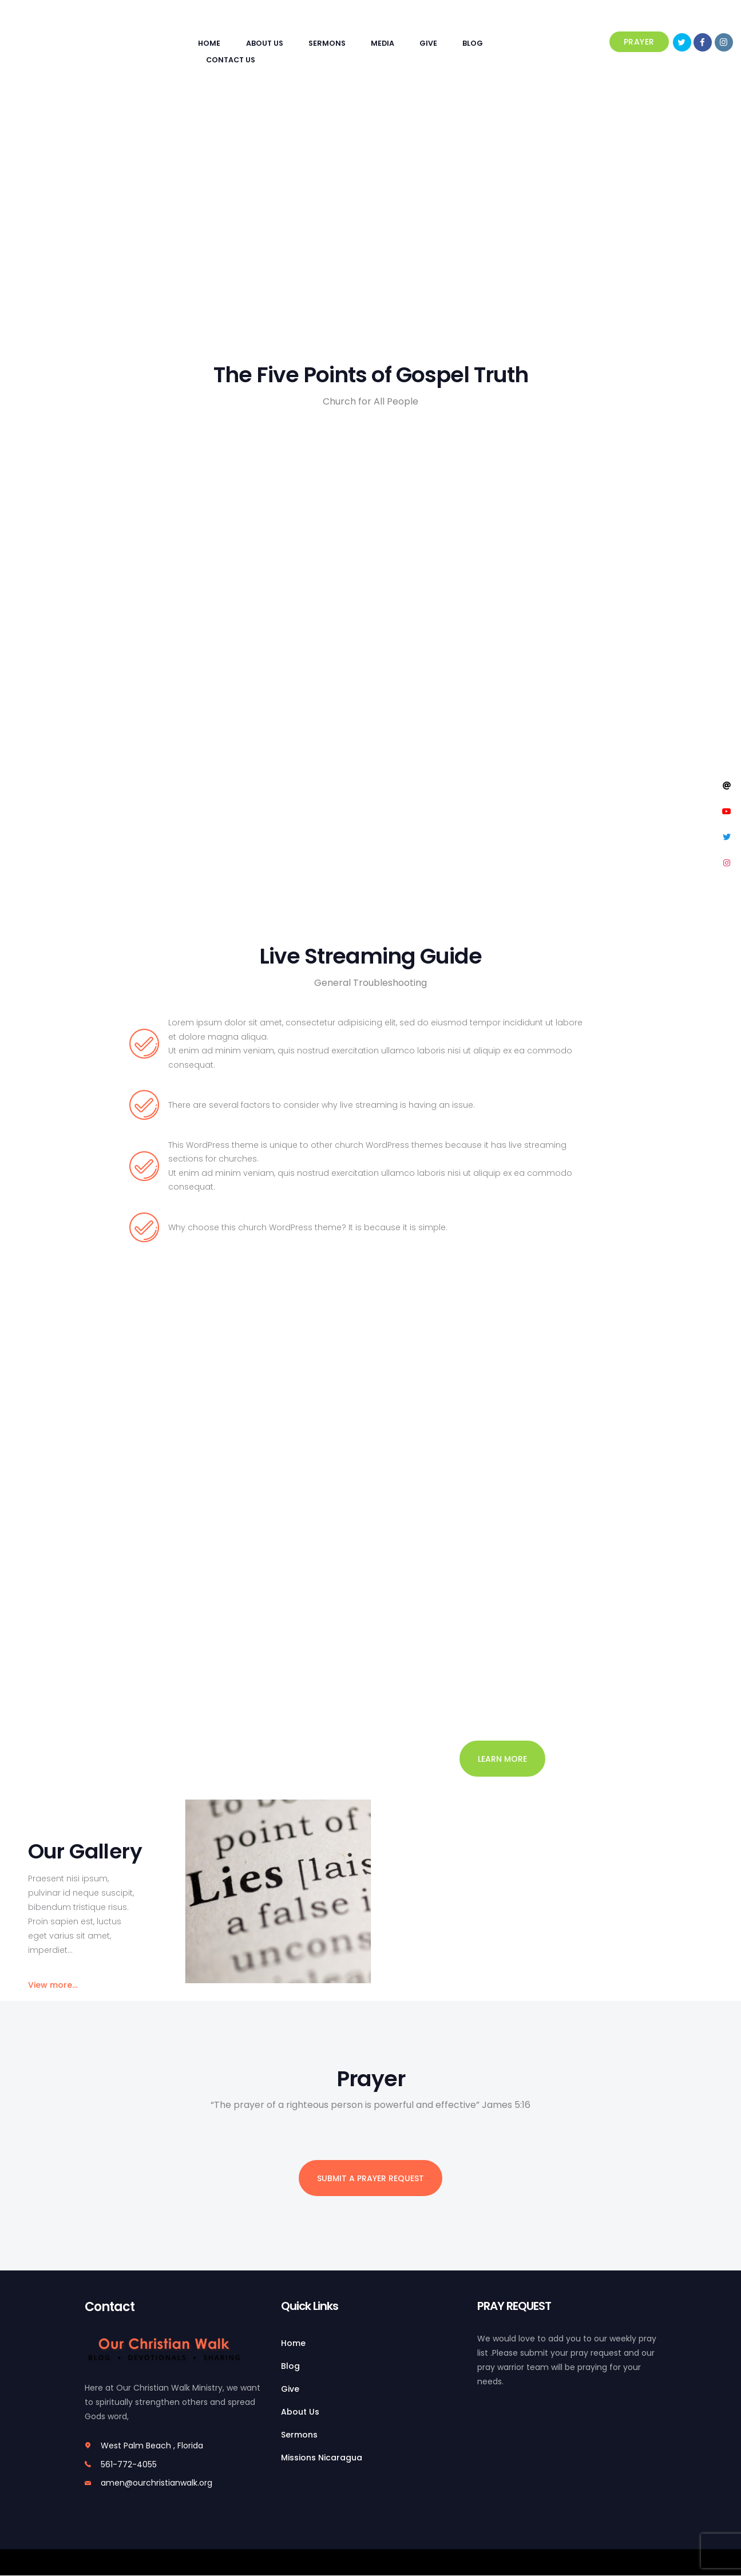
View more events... (69, 1590)
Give (290, 2389)
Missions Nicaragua (321, 2457)
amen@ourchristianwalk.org (156, 2482)
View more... (52, 1985)
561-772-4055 (129, 2464)
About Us (300, 2412)
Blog (290, 2366)
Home (293, 2343)
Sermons (299, 2434)
